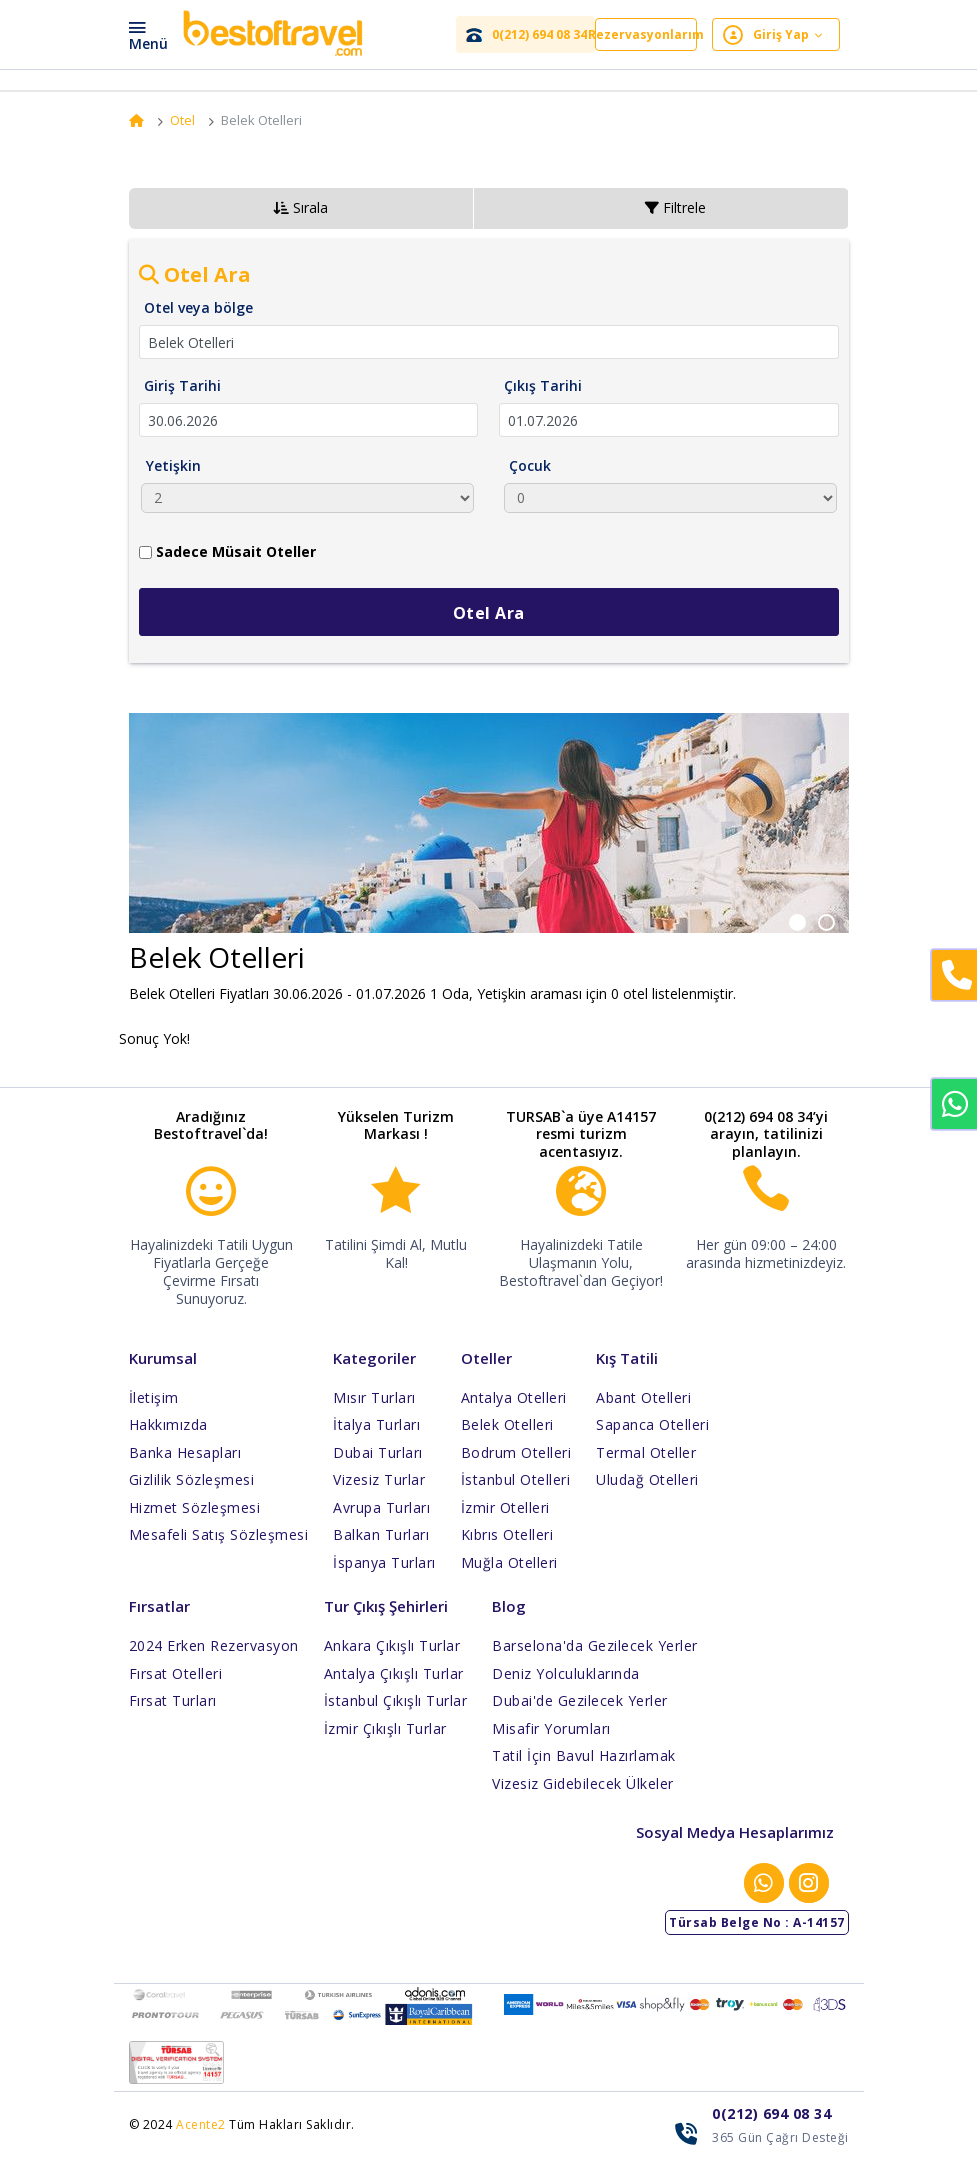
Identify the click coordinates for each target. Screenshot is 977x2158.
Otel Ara (489, 613)
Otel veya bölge (198, 307)
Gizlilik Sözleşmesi (192, 1479)
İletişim (154, 1397)
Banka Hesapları (185, 1452)
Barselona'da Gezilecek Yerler (595, 1645)
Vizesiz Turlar (379, 1479)
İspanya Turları (384, 1562)
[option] (489, 833)
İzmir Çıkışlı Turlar (385, 1728)
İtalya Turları (376, 1424)
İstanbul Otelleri (516, 1479)
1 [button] (812, 919)
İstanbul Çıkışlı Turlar (396, 1700)
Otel (182, 120)
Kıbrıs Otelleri (507, 1534)
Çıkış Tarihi (543, 385)
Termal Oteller (646, 1452)
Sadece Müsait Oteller (227, 551)
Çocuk (530, 465)
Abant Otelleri (643, 1397)
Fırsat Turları (173, 1700)
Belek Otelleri (507, 1424)
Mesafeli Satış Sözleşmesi (219, 1534)
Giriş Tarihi (182, 385)
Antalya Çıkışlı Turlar (394, 1673)
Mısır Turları (374, 1397)
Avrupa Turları (381, 1507)
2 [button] (839, 919)
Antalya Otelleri (514, 1397)
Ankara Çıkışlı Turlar (392, 1645)
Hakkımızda (168, 1424)
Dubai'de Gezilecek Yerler (580, 1700)
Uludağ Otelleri (647, 1479)
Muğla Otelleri (509, 1562)
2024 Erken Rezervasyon (214, 1645)
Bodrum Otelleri (516, 1452)
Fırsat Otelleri (176, 1673)
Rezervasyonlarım (646, 34)
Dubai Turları (378, 1452)
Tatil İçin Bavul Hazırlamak (584, 1755)
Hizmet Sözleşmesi (195, 1507)
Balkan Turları (381, 1534)
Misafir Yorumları (551, 1728)
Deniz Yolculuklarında (566, 1673)
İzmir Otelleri (505, 1507)
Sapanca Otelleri (652, 1424)
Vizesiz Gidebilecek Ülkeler (583, 1783)
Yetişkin (173, 465)
